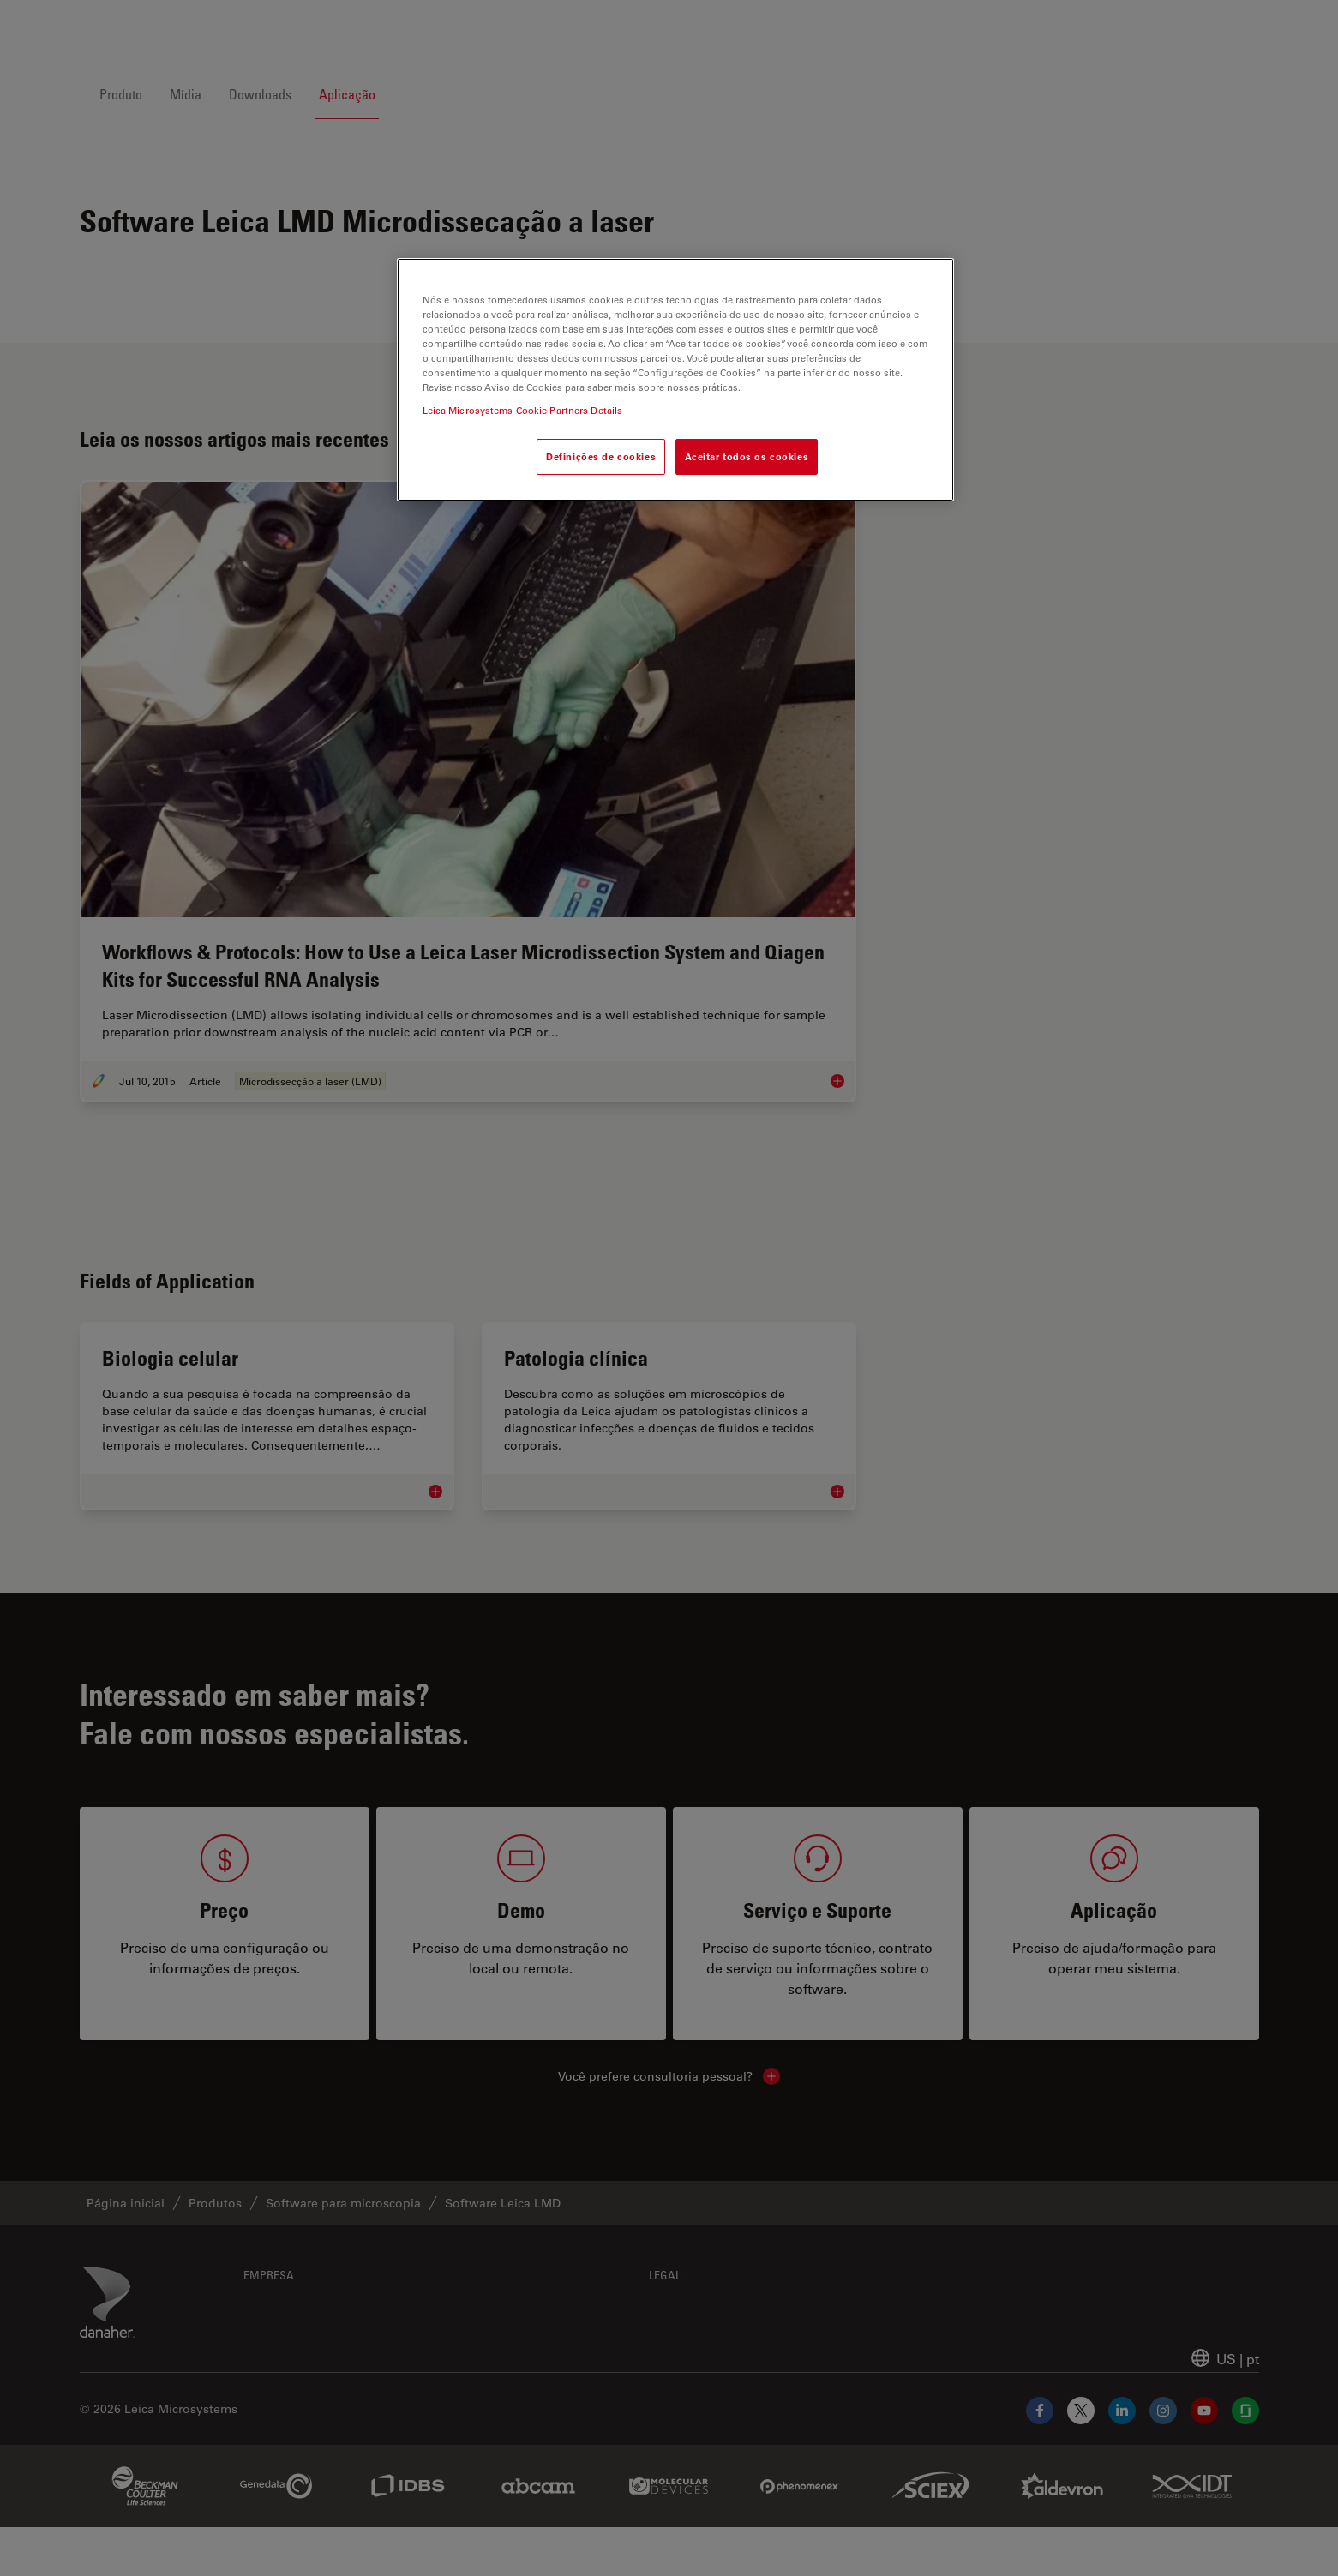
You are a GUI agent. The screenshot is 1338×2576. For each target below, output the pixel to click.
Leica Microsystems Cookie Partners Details (523, 410)
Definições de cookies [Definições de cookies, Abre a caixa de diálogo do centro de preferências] (601, 456)
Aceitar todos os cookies (747, 456)
